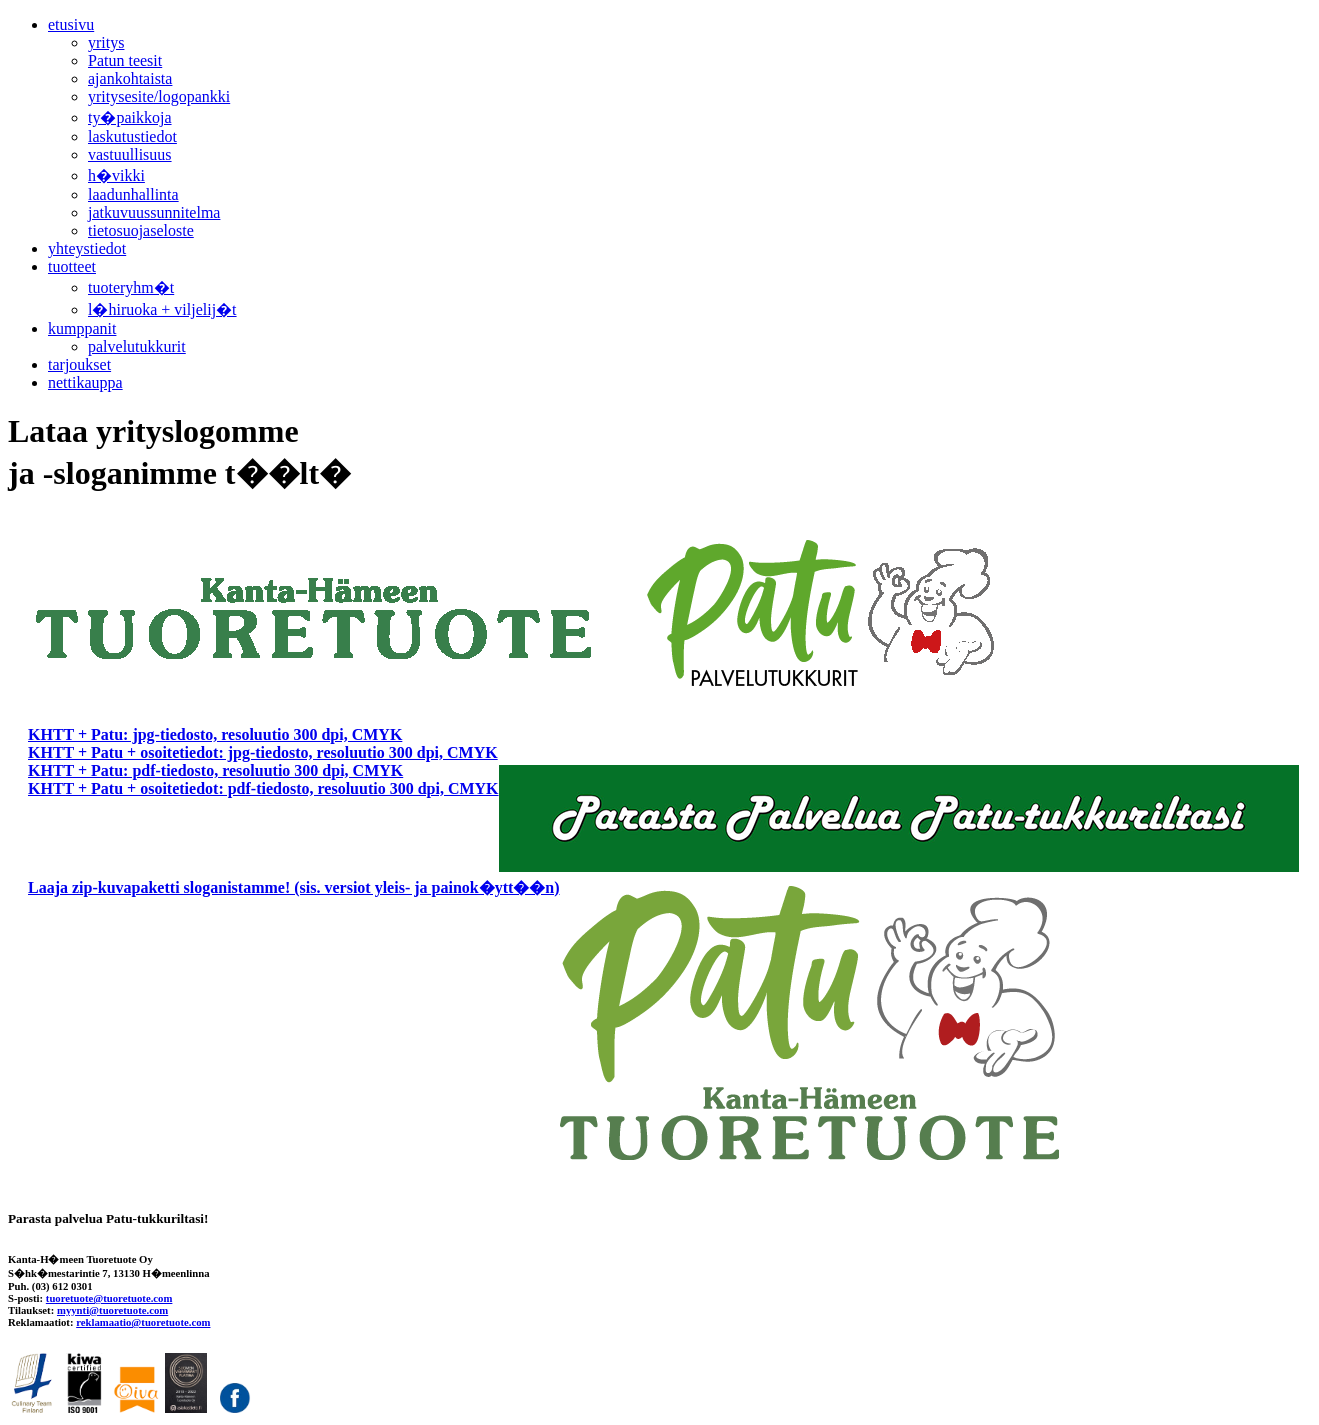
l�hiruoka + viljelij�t (162, 309)
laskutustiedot (132, 136)
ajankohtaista (130, 78)
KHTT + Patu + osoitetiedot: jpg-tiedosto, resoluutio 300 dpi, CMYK (263, 752)
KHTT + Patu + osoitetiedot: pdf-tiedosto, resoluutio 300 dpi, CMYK (263, 788)
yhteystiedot (87, 248)
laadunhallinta (133, 194)
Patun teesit (125, 60)
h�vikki (116, 175)
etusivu (71, 24)
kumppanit (82, 328)
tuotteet (72, 266)
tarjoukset (79, 364)
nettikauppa (85, 382)
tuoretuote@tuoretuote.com (109, 1298)
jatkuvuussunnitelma (154, 212)
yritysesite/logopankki (159, 96)
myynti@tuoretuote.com (112, 1310)
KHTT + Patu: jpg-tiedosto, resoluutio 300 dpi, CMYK (215, 734)
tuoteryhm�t (131, 287)
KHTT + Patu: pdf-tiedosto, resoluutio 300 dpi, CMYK (215, 770)
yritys (106, 42)
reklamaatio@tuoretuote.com (143, 1322)
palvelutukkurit (137, 346)
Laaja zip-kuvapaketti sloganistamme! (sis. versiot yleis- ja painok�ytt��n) (294, 887)
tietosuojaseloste (141, 230)
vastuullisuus (130, 154)
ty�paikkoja (130, 117)
